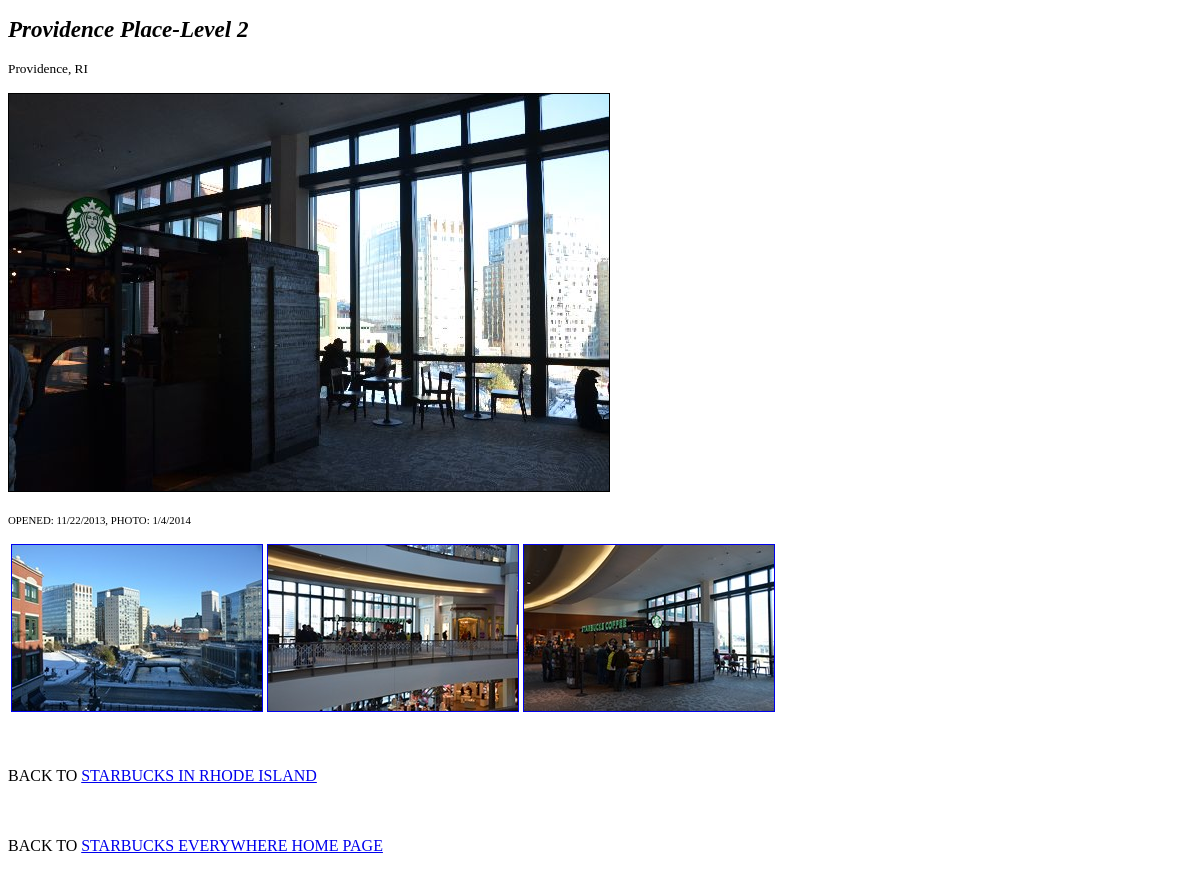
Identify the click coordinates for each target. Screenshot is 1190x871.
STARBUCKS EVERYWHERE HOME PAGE (232, 845)
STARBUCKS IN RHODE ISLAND (199, 775)
